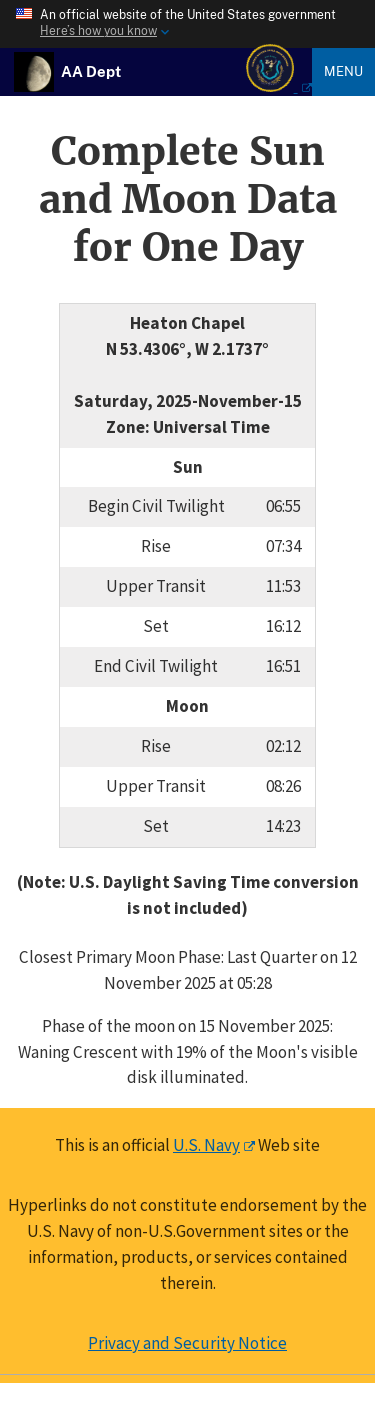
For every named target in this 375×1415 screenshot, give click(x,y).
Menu (343, 71)
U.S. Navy (206, 1145)
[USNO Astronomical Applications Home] (91, 71)
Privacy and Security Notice (187, 1343)
